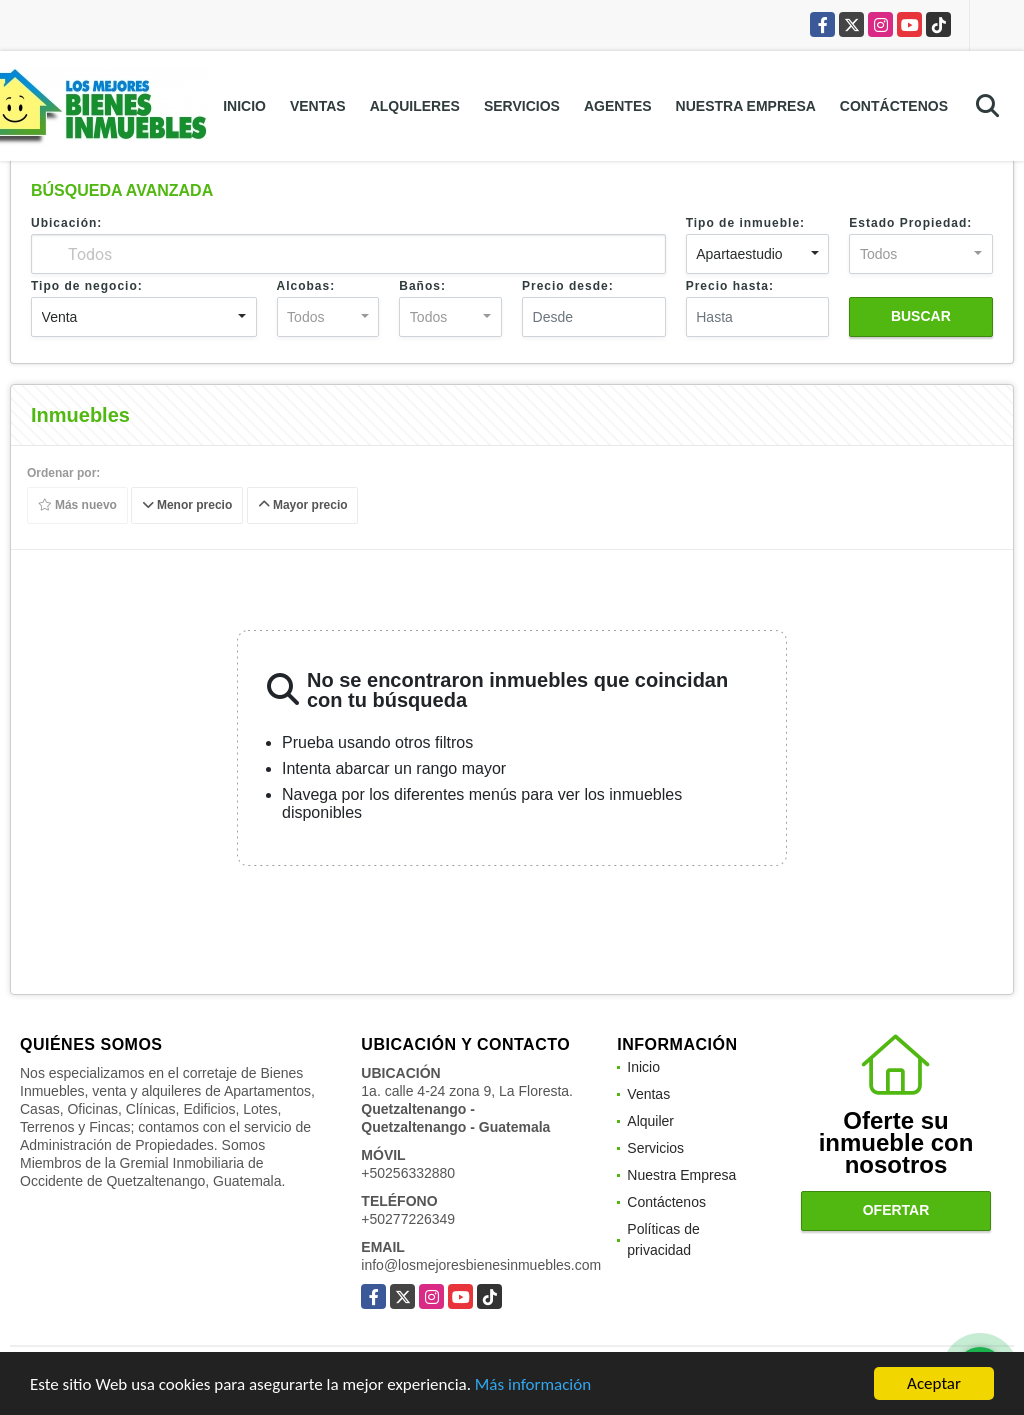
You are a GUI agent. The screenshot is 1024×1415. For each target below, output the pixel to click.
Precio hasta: (730, 286)
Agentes (618, 106)
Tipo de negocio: (87, 286)
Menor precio (187, 506)
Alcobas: (306, 286)
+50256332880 (408, 1173)
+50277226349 (408, 1219)
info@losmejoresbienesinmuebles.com (481, 1265)
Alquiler (650, 1121)
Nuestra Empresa (746, 106)
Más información (533, 1385)
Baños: (422, 286)
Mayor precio (303, 506)
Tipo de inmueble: (745, 223)
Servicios (522, 106)
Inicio (244, 106)
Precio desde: (568, 286)
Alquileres (415, 106)
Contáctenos (894, 106)
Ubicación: (66, 223)
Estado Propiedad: (910, 223)
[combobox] (758, 254)
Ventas (318, 106)
